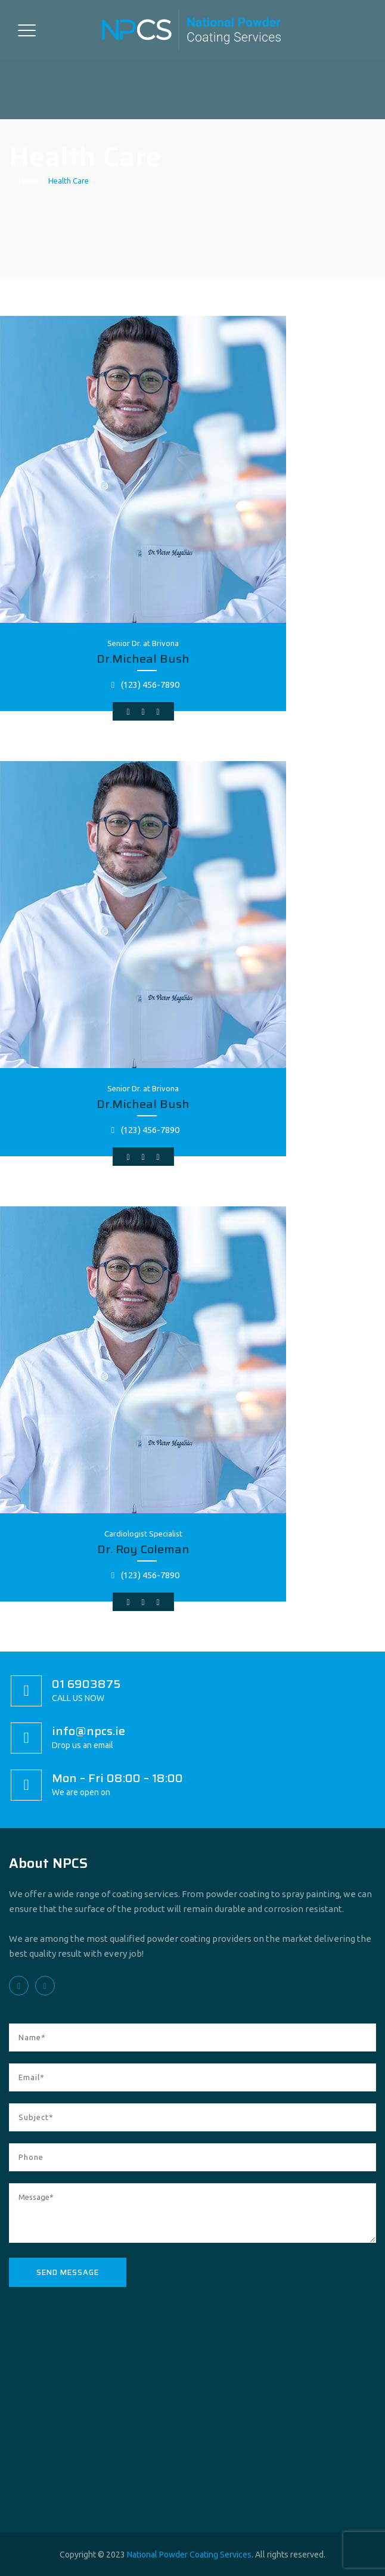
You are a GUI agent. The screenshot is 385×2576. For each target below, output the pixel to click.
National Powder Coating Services (189, 2554)
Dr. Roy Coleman (143, 1549)
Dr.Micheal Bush (143, 658)
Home (25, 180)
